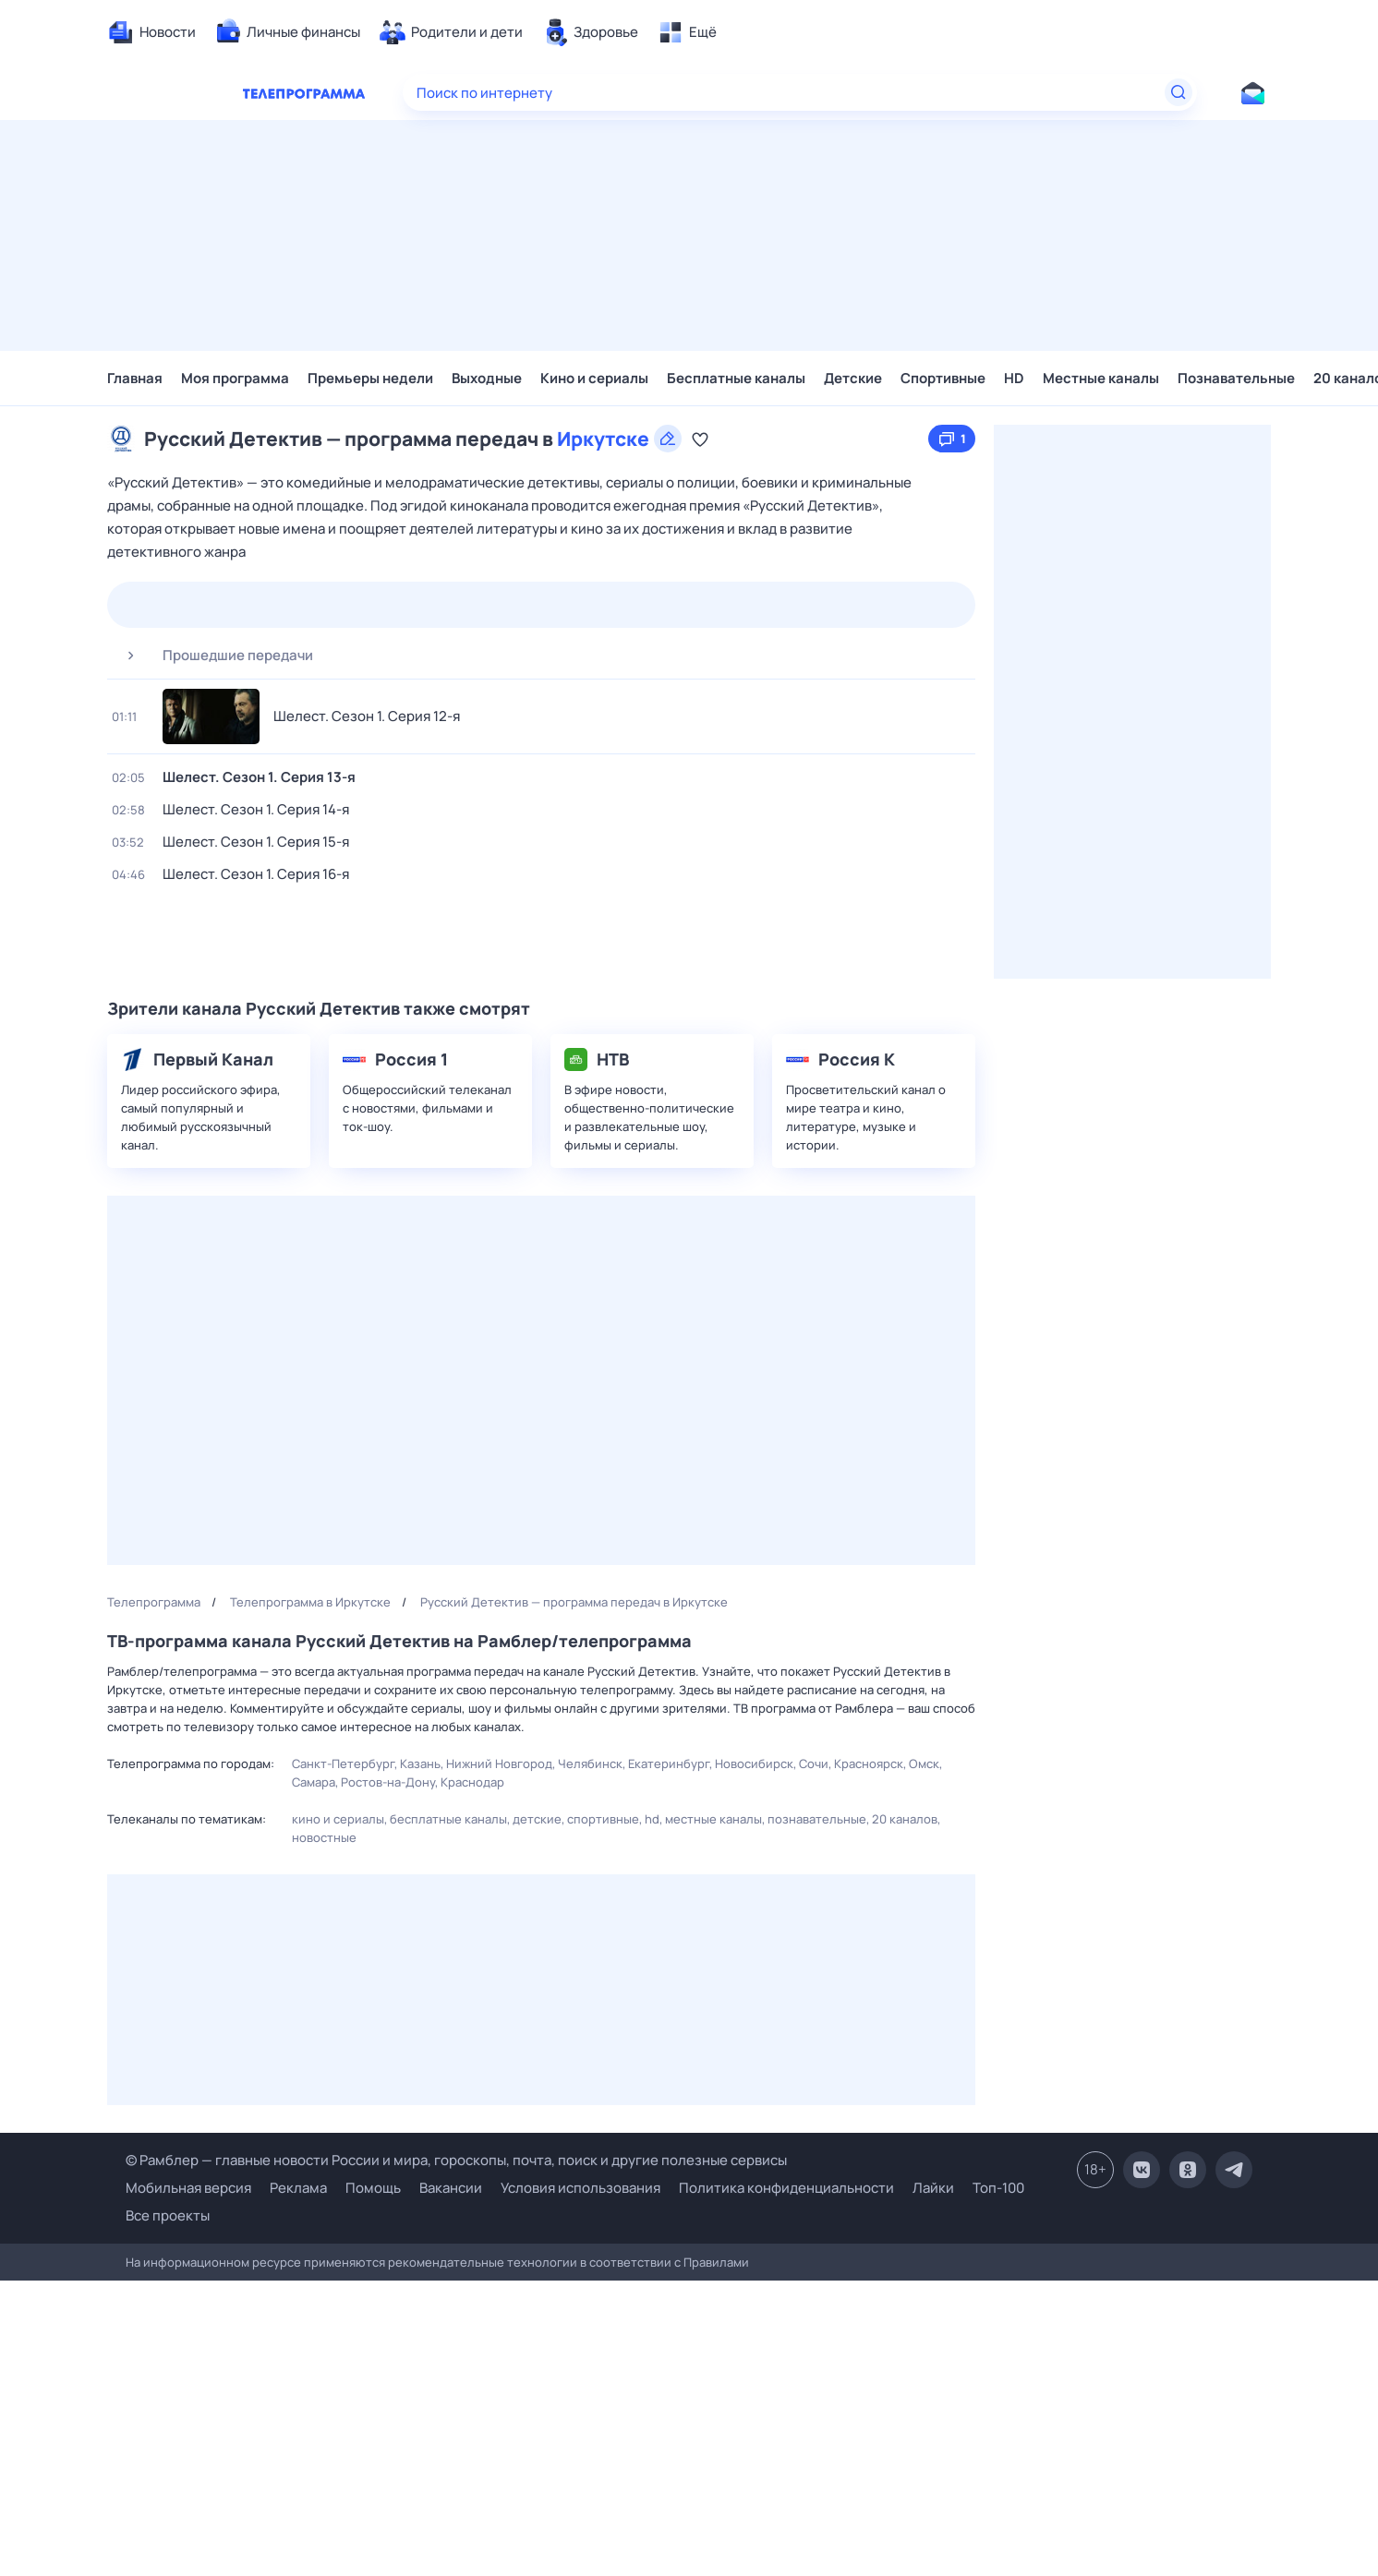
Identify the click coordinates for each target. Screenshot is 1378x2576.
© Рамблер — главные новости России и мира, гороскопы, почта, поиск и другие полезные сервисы (456, 2160)
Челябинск (590, 1763)
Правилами (716, 2262)
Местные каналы (1101, 378)
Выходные (487, 378)
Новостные (324, 1837)
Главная (135, 378)
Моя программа (235, 378)
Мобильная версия (188, 2188)
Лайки (933, 2187)
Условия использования (580, 2187)
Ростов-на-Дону (388, 1782)
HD (1014, 378)
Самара (313, 1782)
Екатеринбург (668, 1763)
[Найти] (1178, 92)
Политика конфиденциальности (786, 2187)
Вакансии (450, 2187)
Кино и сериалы (594, 378)
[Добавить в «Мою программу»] (700, 438)
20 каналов (904, 1819)
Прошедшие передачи (212, 655)
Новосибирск (754, 1763)
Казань (420, 1763)
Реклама (298, 2187)
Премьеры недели (370, 378)
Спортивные (943, 378)
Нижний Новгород (499, 1763)
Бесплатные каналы (736, 378)
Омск (924, 1763)
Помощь (373, 2187)
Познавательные (1236, 378)
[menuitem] (151, 32)
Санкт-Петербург (343, 1763)
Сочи (813, 1763)
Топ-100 (998, 2187)
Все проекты (168, 2215)
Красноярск (868, 1763)
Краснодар (472, 1782)
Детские (853, 378)
